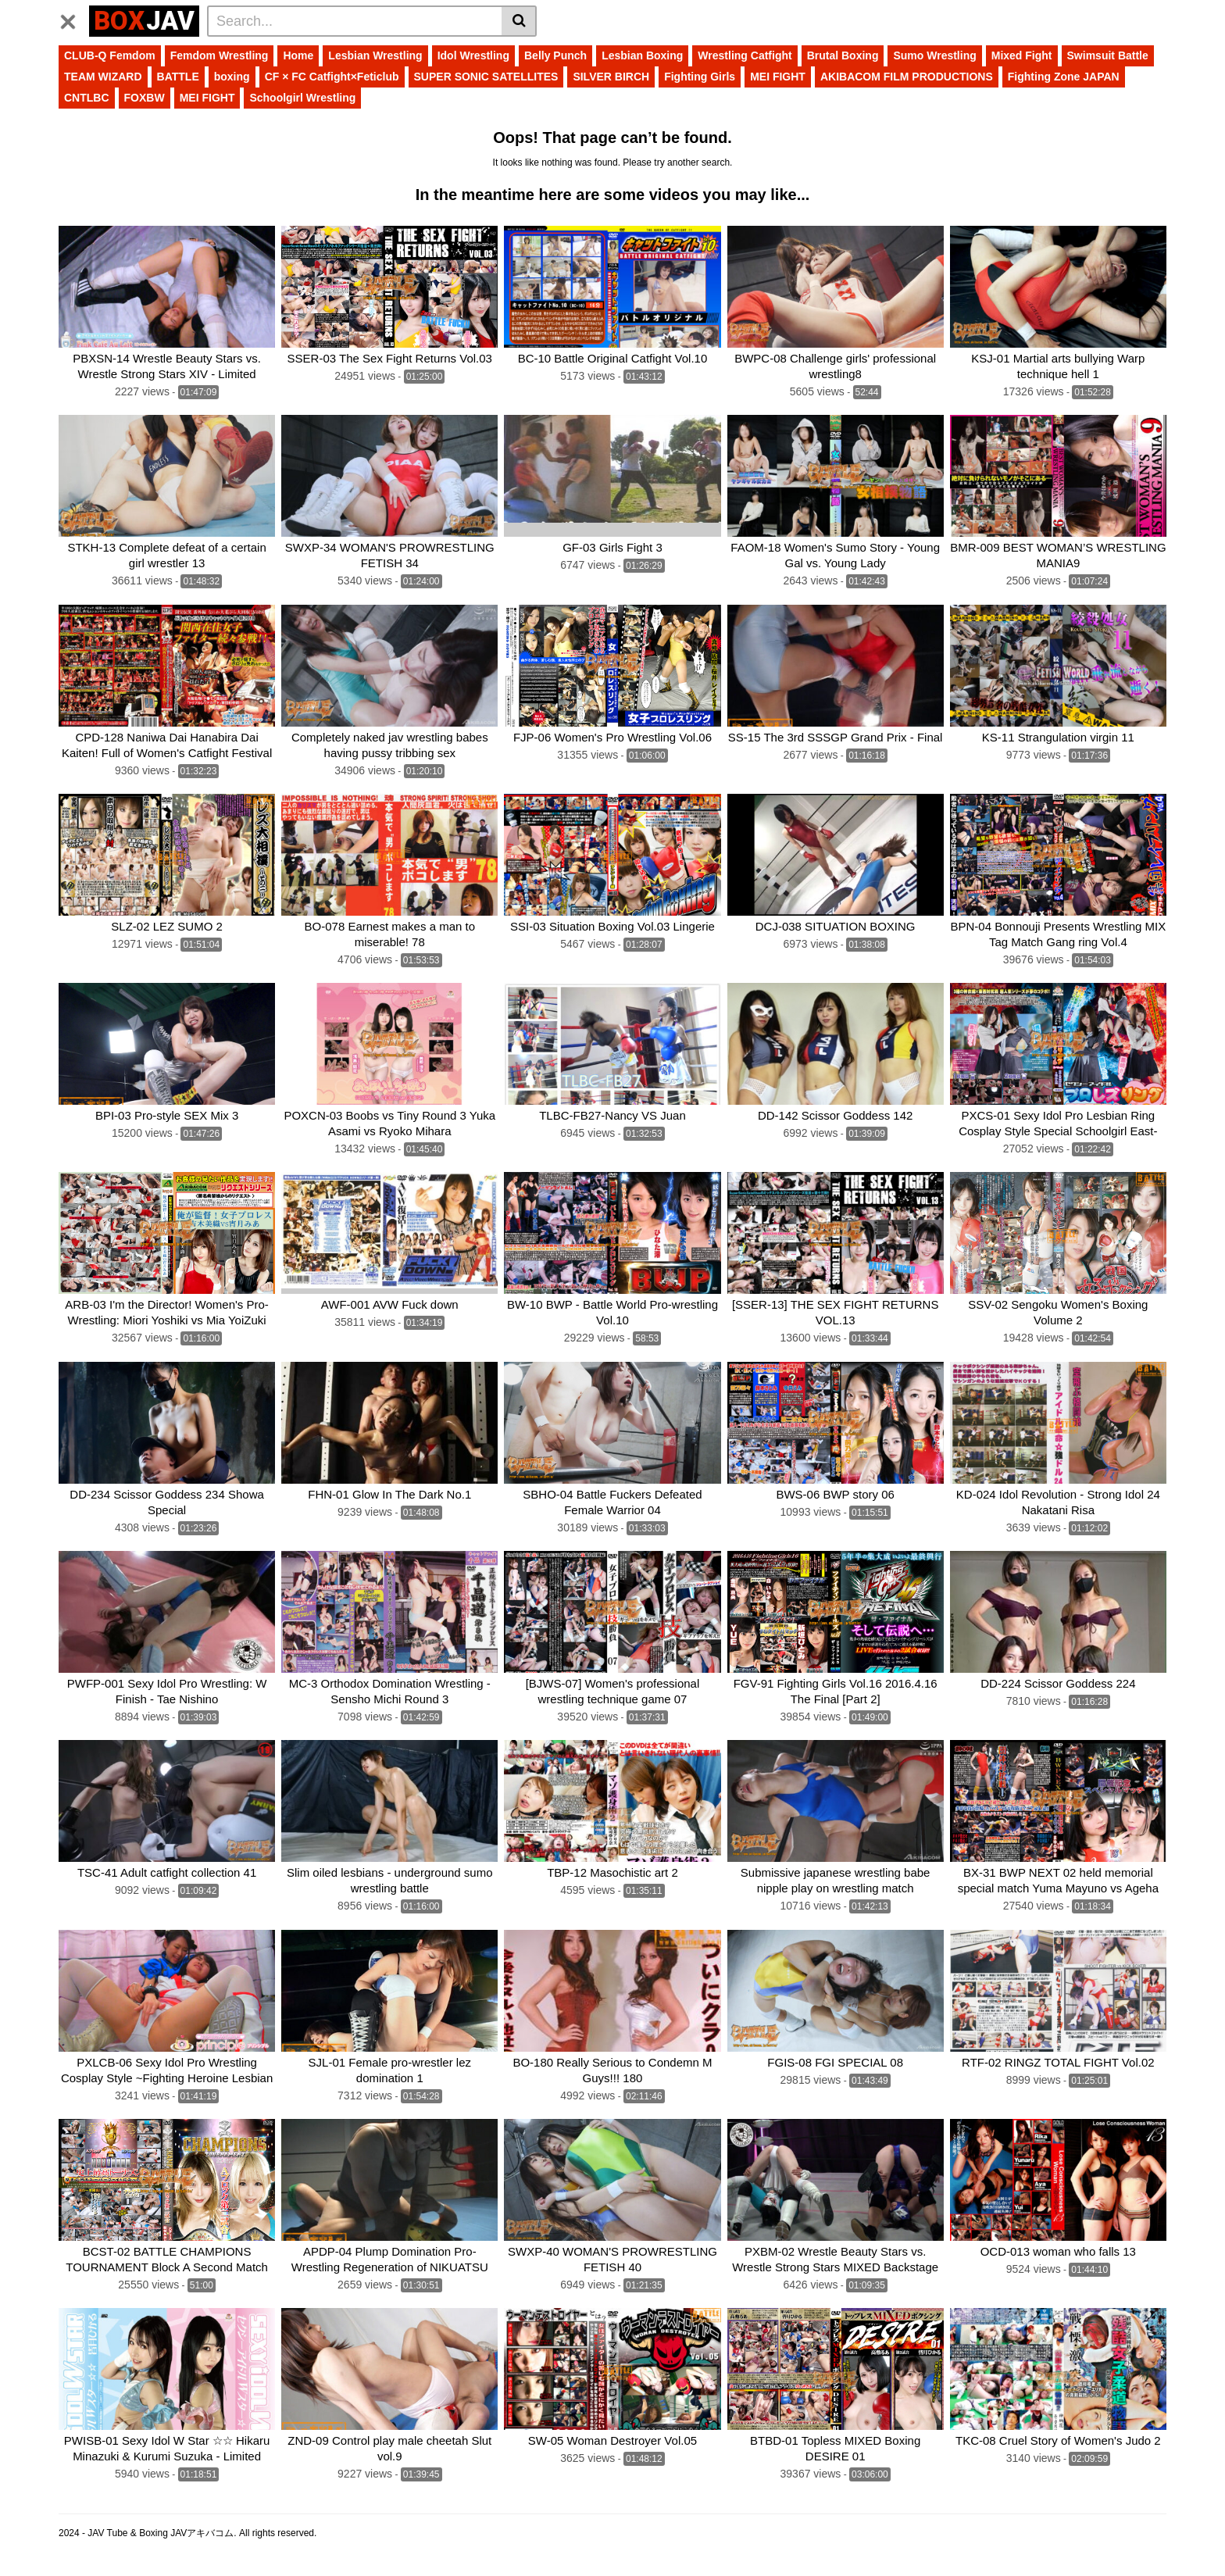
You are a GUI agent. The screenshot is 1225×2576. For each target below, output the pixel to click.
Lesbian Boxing (642, 55)
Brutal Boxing (843, 55)
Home (298, 55)
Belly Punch (555, 55)
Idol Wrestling (473, 55)
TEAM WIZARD (103, 76)
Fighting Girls (699, 76)
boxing (232, 76)
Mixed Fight (1021, 55)
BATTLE (178, 76)
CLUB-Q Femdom (109, 55)
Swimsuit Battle (1107, 55)
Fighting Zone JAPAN (1064, 76)
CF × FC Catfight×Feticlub (332, 76)
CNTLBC (86, 97)
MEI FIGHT (777, 76)
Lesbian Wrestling (375, 55)
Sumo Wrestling (934, 55)
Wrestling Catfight (744, 55)
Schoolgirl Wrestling (302, 97)
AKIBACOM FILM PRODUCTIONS (906, 76)
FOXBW (144, 97)
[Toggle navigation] (74, 19)
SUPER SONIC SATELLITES (486, 76)
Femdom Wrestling (219, 55)
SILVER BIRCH (611, 76)
